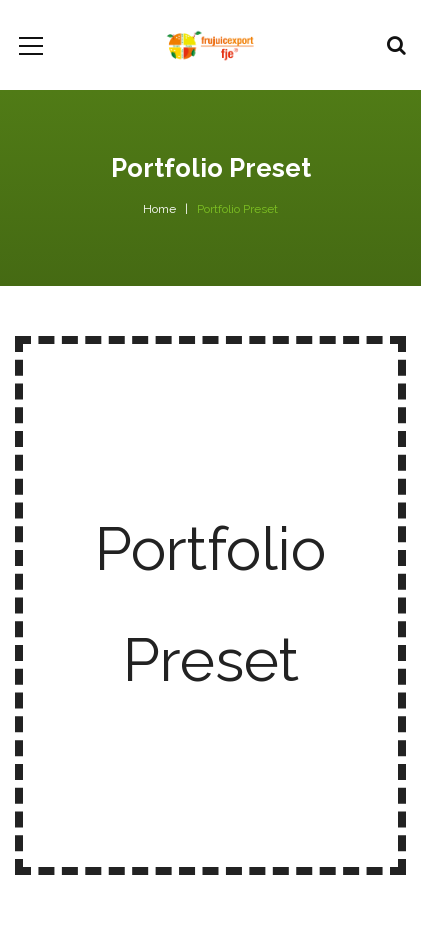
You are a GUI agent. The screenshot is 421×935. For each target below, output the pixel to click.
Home (159, 209)
